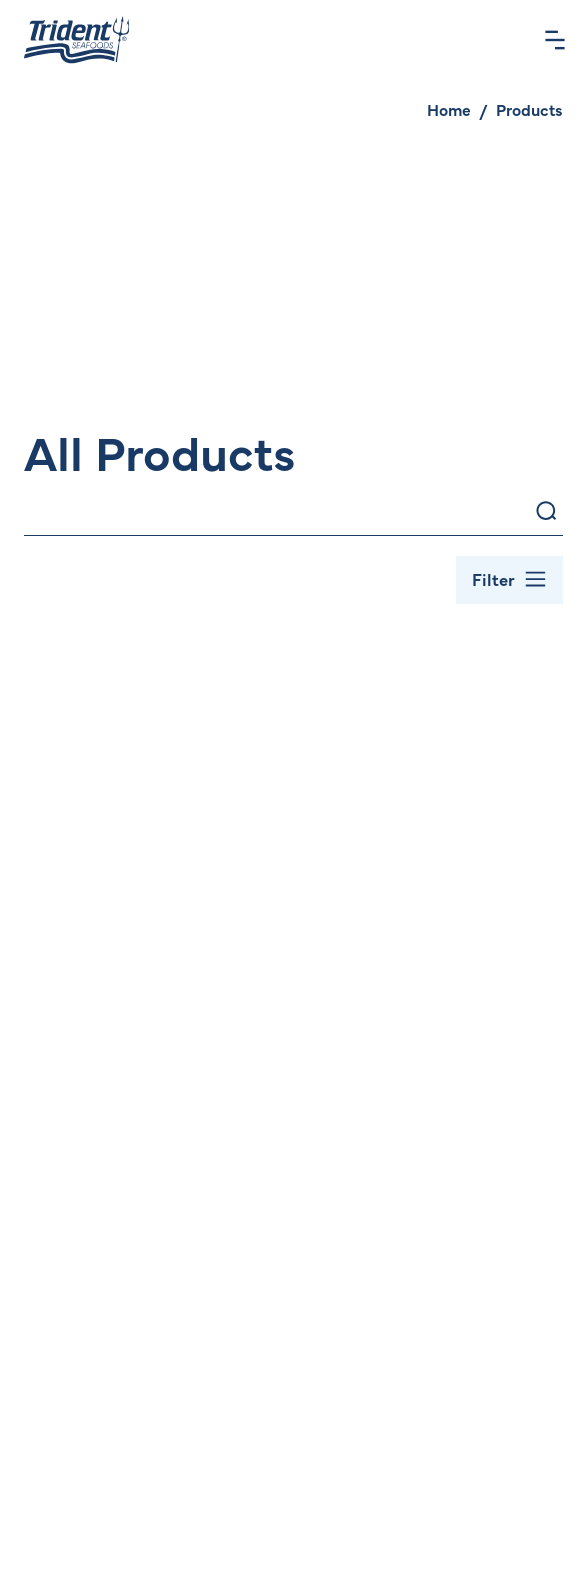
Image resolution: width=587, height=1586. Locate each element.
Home (449, 109)
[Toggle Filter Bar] (509, 580)
